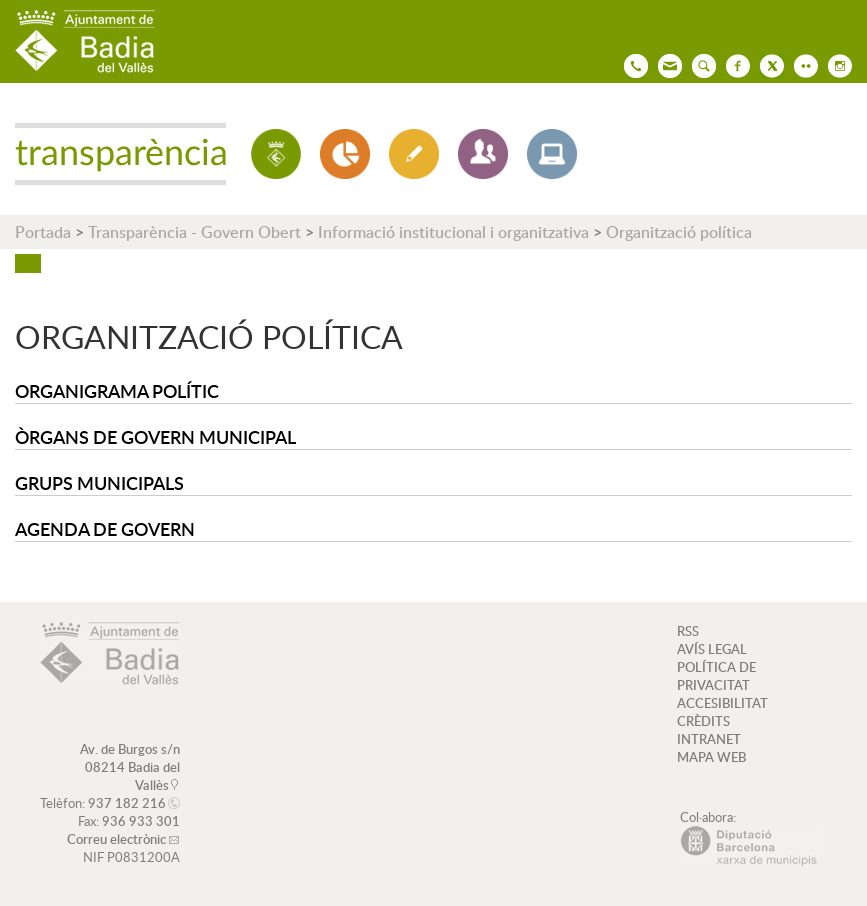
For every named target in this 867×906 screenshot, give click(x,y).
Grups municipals (99, 482)
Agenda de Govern (105, 528)
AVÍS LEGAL (712, 649)
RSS (688, 631)
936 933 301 (141, 821)
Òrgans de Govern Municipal (155, 436)
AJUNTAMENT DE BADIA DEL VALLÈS (85, 41)
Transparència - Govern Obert (194, 232)
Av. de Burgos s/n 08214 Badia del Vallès (130, 767)
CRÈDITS (703, 721)
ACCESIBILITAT (722, 703)
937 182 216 (127, 803)
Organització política (679, 232)
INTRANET (709, 739)
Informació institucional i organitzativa (453, 232)
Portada (43, 232)
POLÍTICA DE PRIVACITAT (716, 676)
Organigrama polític (117, 390)
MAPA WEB (711, 757)
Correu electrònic (116, 839)
